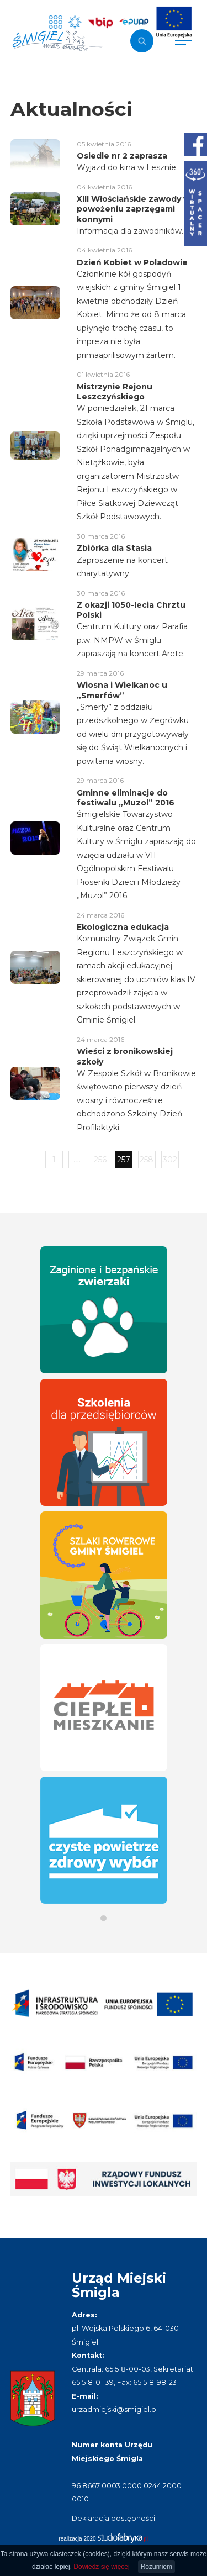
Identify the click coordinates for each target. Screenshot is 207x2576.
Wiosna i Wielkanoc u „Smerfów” (122, 690)
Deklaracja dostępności (113, 2518)
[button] (103, 1918)
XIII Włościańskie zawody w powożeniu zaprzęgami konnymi (133, 209)
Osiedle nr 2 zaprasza (122, 156)
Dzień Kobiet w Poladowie (132, 262)
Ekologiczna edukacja (123, 927)
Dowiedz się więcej (101, 2566)
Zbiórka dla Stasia (114, 548)
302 (170, 1160)
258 (146, 1160)
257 (123, 1160)
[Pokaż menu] (183, 41)
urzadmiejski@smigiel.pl (115, 2409)
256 (100, 1160)
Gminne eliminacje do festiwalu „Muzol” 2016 (125, 798)
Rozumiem (156, 2566)
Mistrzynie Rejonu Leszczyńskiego (114, 392)
